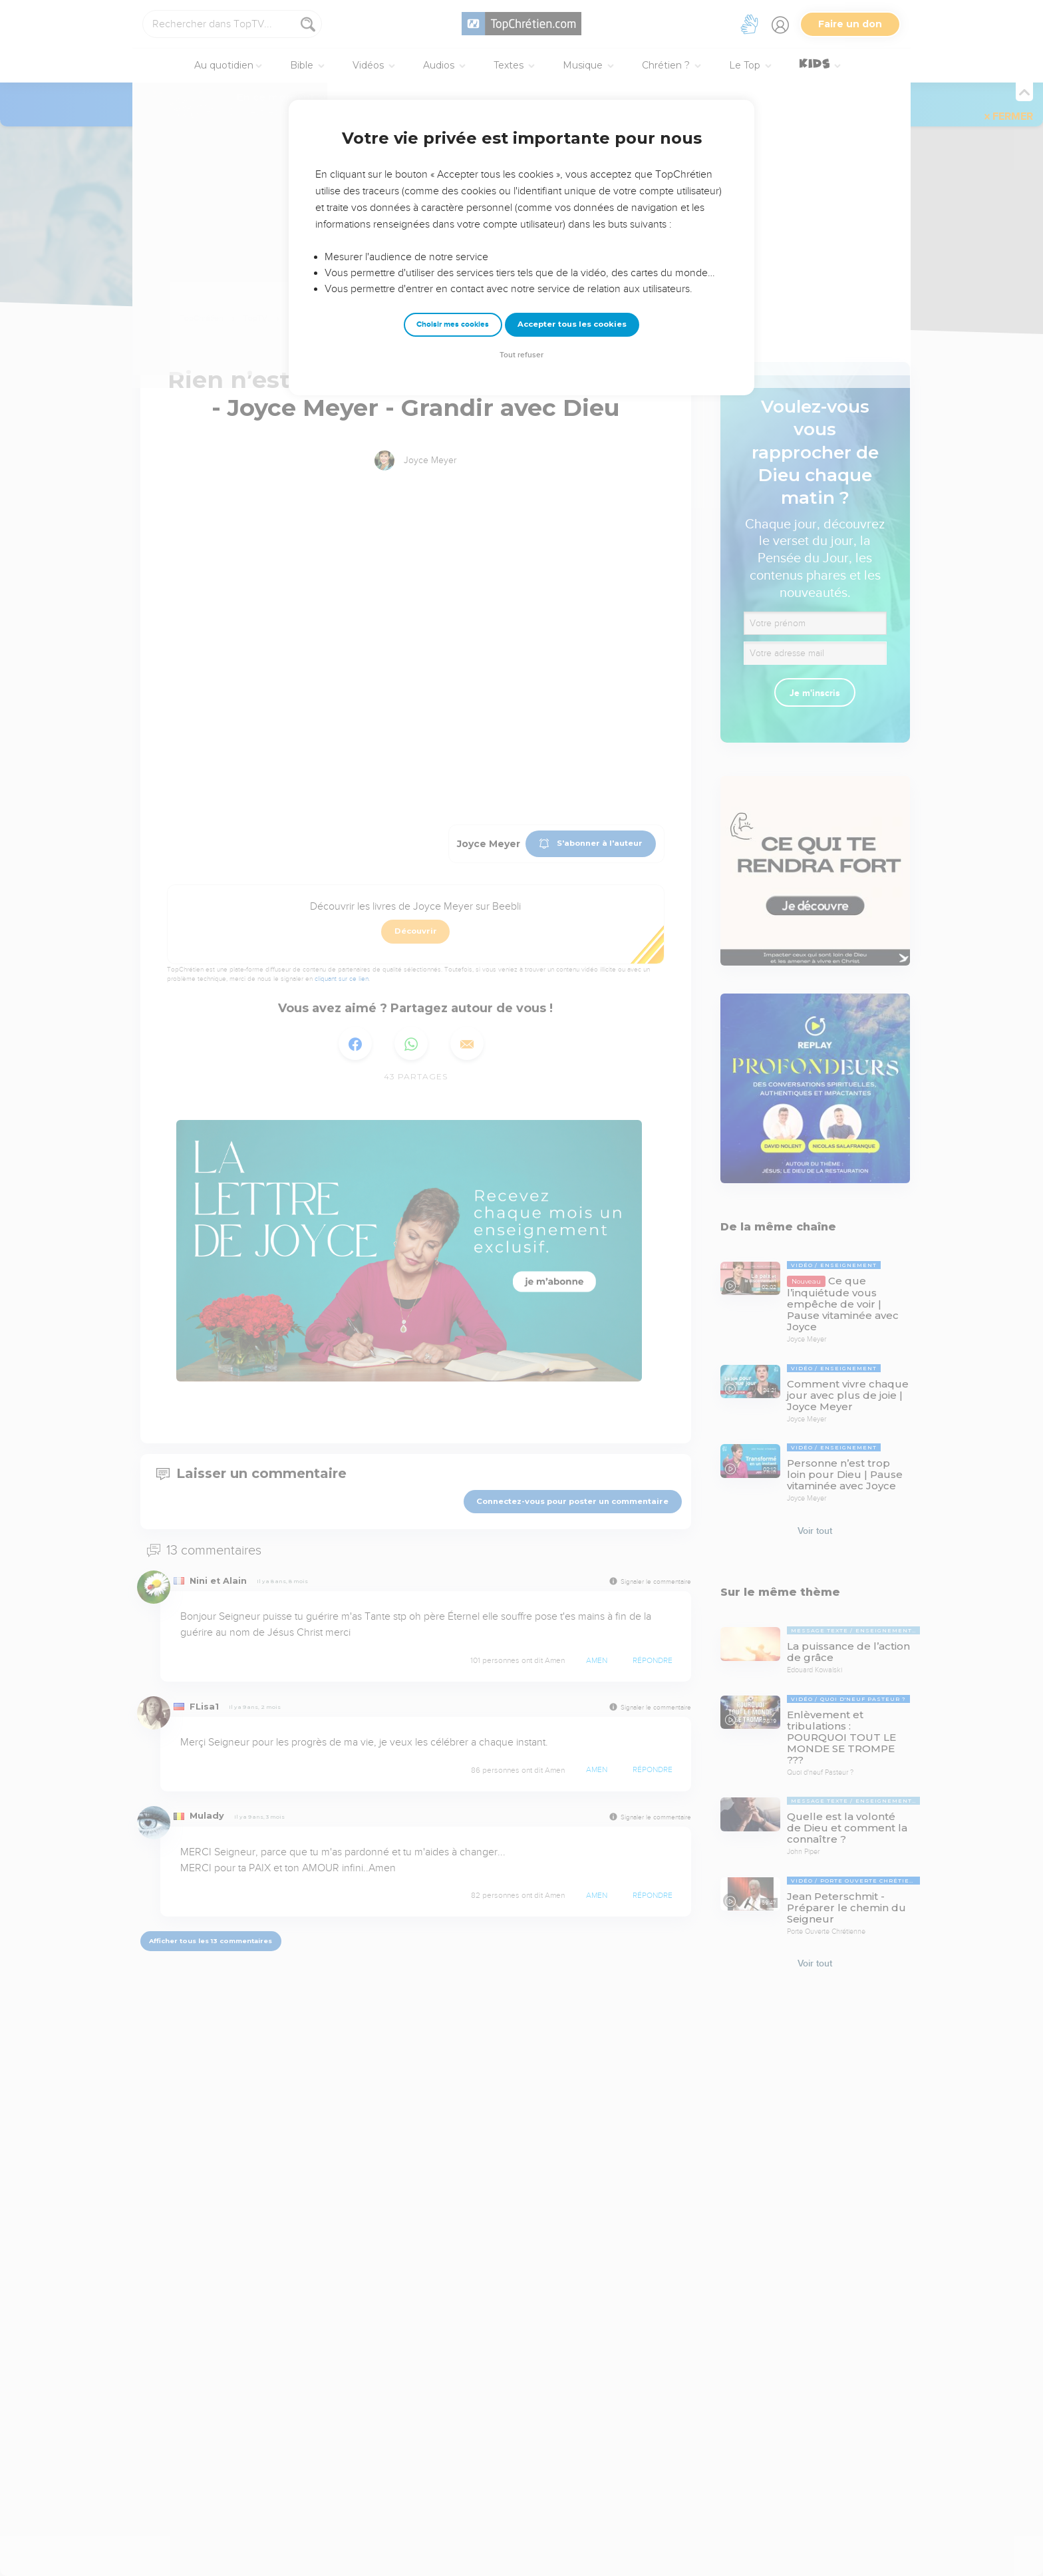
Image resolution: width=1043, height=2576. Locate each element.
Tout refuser (521, 355)
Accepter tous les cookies (572, 324)
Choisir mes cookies (452, 324)
